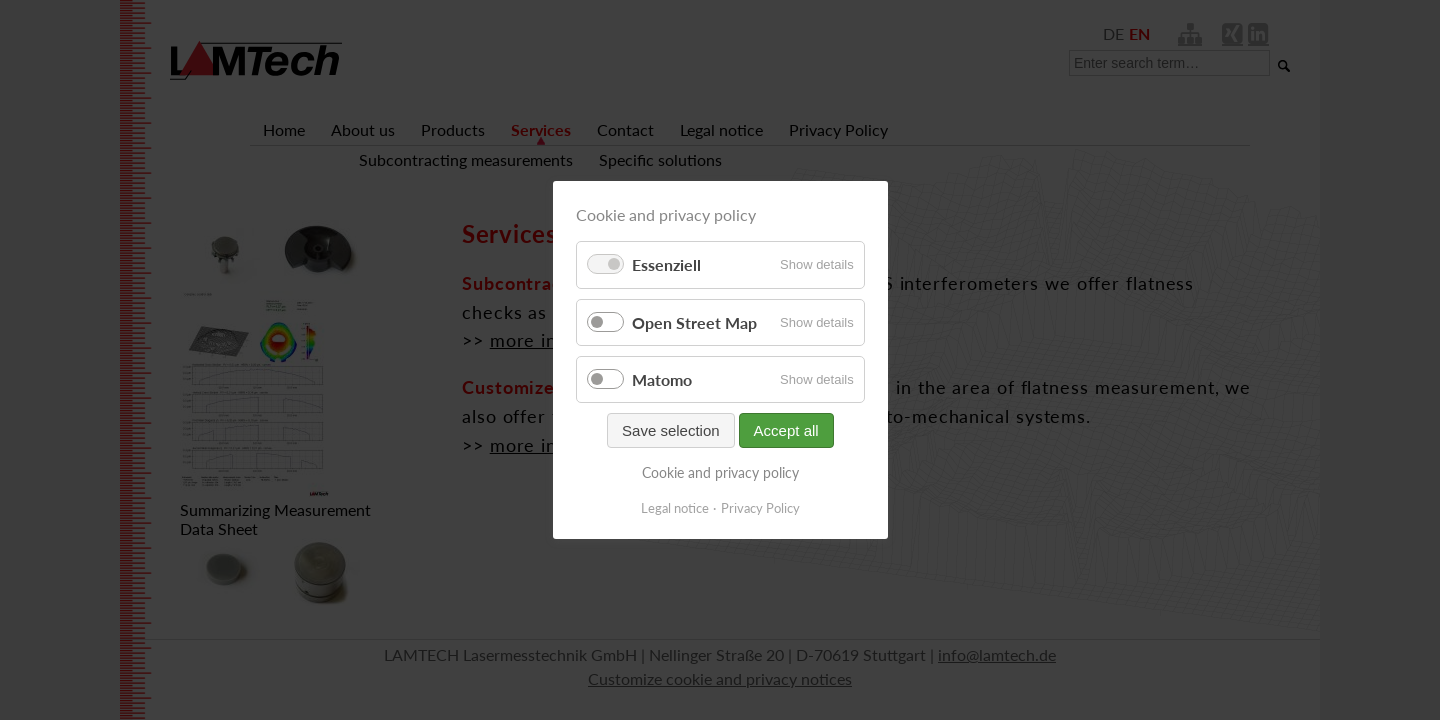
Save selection (671, 430)
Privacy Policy (760, 508)
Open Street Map (694, 322)
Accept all (785, 430)
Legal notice (675, 508)
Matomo (662, 379)
